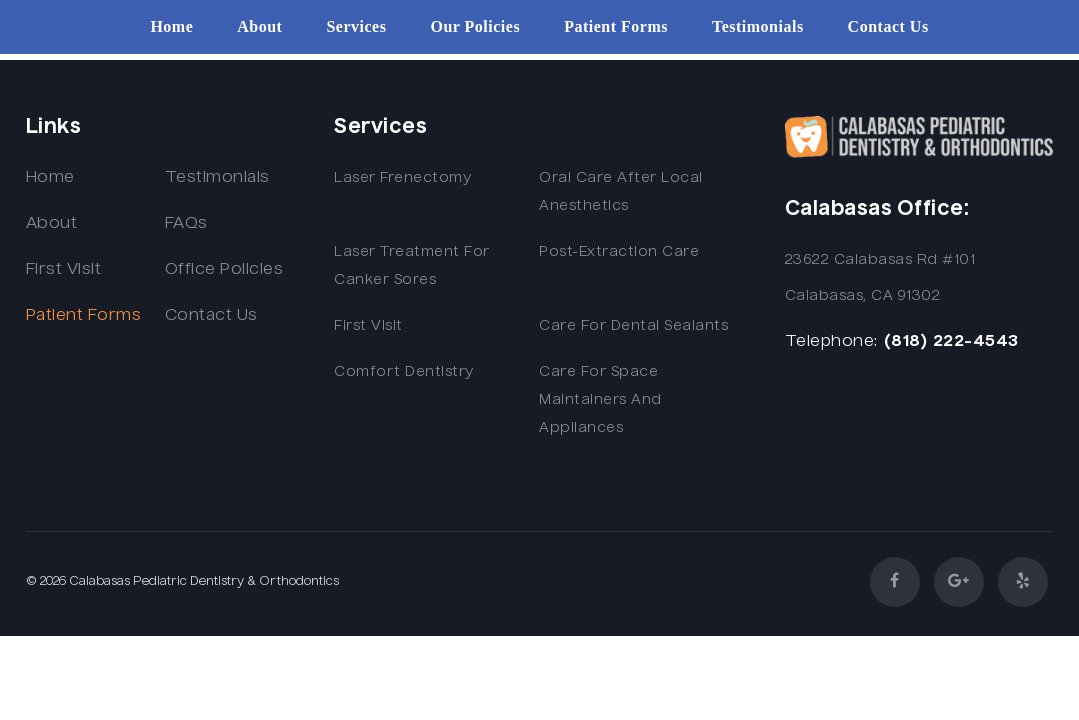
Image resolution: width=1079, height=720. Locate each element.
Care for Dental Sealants (633, 326)
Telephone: (831, 342)
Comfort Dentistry (404, 372)
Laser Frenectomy (402, 178)
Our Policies (475, 27)
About (259, 27)
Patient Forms (616, 27)
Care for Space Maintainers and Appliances (600, 400)
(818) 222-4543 (951, 342)
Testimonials (758, 27)
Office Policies (224, 270)
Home (171, 27)
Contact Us (888, 27)
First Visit (64, 270)
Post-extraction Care (619, 252)
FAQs (186, 224)
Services (356, 27)
